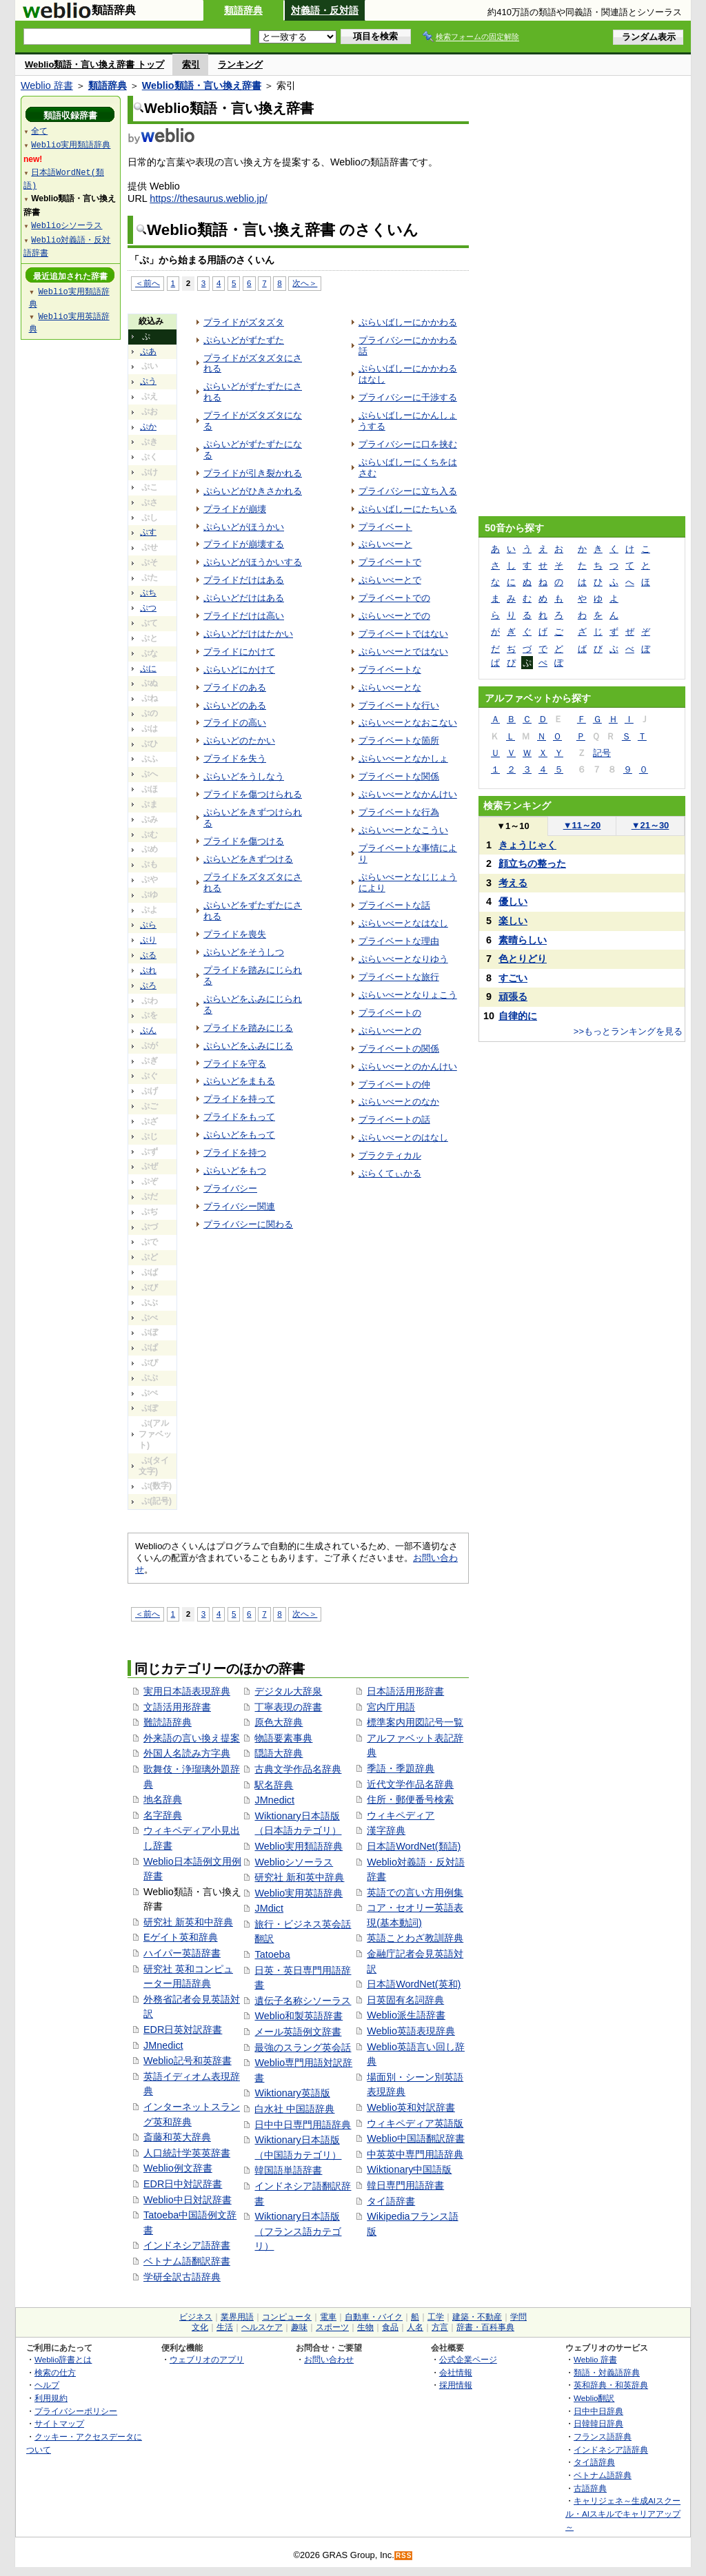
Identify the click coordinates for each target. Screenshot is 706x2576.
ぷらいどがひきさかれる (252, 491)
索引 (191, 64)
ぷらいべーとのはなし (403, 1137)
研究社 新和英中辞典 (299, 1877)
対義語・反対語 (325, 10)
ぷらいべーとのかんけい (408, 1066)
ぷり (148, 940)
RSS (404, 2555)
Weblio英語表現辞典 (411, 2030)
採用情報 (455, 2384)
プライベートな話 (394, 905)
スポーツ (332, 2327)
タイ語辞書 (391, 2201)
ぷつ (148, 608)
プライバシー (230, 1188)
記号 (602, 753)
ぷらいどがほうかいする (252, 562)
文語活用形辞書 (177, 1707)
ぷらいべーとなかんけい (408, 794)
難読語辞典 (167, 1722)
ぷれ (148, 970)
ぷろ (148, 985)
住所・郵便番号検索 (410, 1799)
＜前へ (147, 282)
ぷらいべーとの (390, 1030)
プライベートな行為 (399, 812)
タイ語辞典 (594, 2461)
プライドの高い (234, 722)
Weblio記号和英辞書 (187, 2060)
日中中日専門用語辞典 (302, 2124)
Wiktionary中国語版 (409, 2169)
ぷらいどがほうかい (243, 527)
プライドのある (234, 687)
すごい (512, 977)
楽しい (512, 920)
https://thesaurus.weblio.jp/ (208, 198)
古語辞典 (590, 2488)
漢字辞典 (386, 1830)
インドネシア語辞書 (186, 2245)
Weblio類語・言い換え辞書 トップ (94, 64)
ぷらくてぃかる (390, 1173)
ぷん (148, 1030)
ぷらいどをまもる (239, 1081)
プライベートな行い (399, 705)
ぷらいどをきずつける (248, 859)
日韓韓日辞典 (598, 2423)
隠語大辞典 (278, 1753)
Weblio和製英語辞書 (298, 2015)
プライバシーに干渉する (408, 397)
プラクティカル (390, 1155)
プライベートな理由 (399, 941)
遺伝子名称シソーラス (302, 2000)
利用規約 (51, 2397)
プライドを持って (239, 1099)
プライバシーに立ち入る (408, 491)
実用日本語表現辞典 (186, 1691)
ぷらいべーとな (390, 687)
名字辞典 (162, 1815)
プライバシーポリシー (75, 2410)
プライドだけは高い (243, 616)
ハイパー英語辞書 (182, 1953)
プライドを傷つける (243, 841)
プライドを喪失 (234, 934)
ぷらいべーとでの (394, 616)
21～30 (650, 825)
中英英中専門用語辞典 (415, 2154)
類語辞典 (243, 10)
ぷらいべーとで (390, 580)
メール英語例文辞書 (297, 2031)
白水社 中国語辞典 (294, 2108)
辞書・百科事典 (485, 2327)
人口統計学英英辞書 (186, 2152)
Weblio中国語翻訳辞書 (416, 2138)
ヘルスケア (262, 2327)
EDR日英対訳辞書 (182, 2029)
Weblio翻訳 (594, 2397)
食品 (390, 2327)
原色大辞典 (278, 1722)
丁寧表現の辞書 (288, 1707)
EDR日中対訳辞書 (182, 2183)
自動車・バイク (374, 2317)
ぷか (148, 426)
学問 (518, 2317)
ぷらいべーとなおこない (408, 722)
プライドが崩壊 (234, 509)
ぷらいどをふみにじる (248, 1046)
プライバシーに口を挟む (408, 444)
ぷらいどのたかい (239, 740)
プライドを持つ (234, 1152)
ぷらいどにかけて (239, 669)
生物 (365, 2327)
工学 (435, 2317)
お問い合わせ (329, 2359)
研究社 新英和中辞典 (188, 1922)
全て (39, 130)
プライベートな (390, 669)
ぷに (148, 668)
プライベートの (390, 1013)
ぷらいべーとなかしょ (403, 758)
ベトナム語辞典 (603, 2475)
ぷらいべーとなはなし (403, 923)
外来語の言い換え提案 (191, 1738)
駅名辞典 (273, 1784)
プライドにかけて (239, 651)
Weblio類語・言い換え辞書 (201, 85)
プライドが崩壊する (243, 544)
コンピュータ (287, 2317)
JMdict (268, 1908)
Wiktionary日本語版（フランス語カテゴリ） (297, 2231)
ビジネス (195, 2317)
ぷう (148, 381)
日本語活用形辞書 (405, 1691)
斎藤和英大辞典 (177, 2137)
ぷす (148, 532)
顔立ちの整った (532, 863)
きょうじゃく (527, 844)
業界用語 (237, 2317)
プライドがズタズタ (243, 322)
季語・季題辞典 (400, 1768)
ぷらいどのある (234, 705)
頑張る (512, 996)
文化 (200, 2327)
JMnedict (163, 2045)
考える (512, 882)
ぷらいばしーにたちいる (408, 509)
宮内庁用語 (391, 1707)
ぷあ (148, 351)
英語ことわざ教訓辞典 (415, 1937)
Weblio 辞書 (47, 85)
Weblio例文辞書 (177, 2168)
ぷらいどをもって (239, 1134)
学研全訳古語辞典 (182, 2276)
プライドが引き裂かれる (252, 473)
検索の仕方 (55, 2372)
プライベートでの (394, 598)
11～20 (582, 825)
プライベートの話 (394, 1119)
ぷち (148, 592)
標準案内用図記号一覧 (415, 1722)
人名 (415, 2327)
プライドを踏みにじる (248, 1028)
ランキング (240, 64)
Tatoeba (272, 1954)
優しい (512, 901)
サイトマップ (59, 2423)
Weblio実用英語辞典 (298, 1893)
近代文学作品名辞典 (410, 1784)
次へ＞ (304, 282)
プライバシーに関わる (248, 1224)
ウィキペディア (400, 1815)
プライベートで (390, 562)
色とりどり (522, 958)
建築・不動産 (477, 2317)
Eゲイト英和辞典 (180, 1937)
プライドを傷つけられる (252, 794)
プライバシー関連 (239, 1206)
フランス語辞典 (603, 2436)
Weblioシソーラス (293, 1862)
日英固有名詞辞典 (405, 1999)
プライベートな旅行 (399, 977)
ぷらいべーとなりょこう (408, 995)
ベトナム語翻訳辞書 (186, 2261)
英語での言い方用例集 (415, 1892)
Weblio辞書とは (63, 2359)
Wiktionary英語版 (292, 2092)
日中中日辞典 (598, 2410)
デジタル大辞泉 (288, 1691)
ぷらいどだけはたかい (248, 633)
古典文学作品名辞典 (297, 1769)
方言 (440, 2327)
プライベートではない (403, 633)
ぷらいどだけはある (243, 598)
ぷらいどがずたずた (243, 340)
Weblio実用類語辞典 (298, 1846)
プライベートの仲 (394, 1084)
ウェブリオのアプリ (207, 2359)
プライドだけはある (243, 580)
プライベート (385, 527)
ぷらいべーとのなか (399, 1101)
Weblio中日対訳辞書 (187, 2199)
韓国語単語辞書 (288, 2170)
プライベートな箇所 (399, 740)
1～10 (512, 826)
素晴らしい (522, 939)
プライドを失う (234, 758)
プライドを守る (234, 1064)
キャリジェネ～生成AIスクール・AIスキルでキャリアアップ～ (622, 2513)
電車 (328, 2317)
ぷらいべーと (385, 544)
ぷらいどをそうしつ (243, 952)
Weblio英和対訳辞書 (411, 2107)
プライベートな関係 (399, 776)
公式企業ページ (468, 2359)
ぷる (148, 955)
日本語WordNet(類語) (414, 1846)
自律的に (517, 1015)
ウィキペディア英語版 (415, 2123)
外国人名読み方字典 (186, 1753)
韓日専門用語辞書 (405, 2185)
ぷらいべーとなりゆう (403, 959)
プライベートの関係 (399, 1048)
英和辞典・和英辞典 (611, 2384)
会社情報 (455, 2372)
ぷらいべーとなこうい (403, 830)
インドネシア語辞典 (611, 2449)
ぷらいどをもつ (234, 1170)
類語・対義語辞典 (607, 2372)
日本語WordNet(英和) (414, 1984)
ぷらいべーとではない (403, 651)
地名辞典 (162, 1799)
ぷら (148, 925)
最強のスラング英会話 (302, 2047)
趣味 (299, 2327)
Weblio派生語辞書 (406, 2015)
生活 (224, 2327)
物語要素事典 (283, 1738)
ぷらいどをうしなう (243, 776)
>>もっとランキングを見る (628, 1031)
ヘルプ (46, 2384)
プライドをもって (239, 1117)
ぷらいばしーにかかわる (408, 322)
